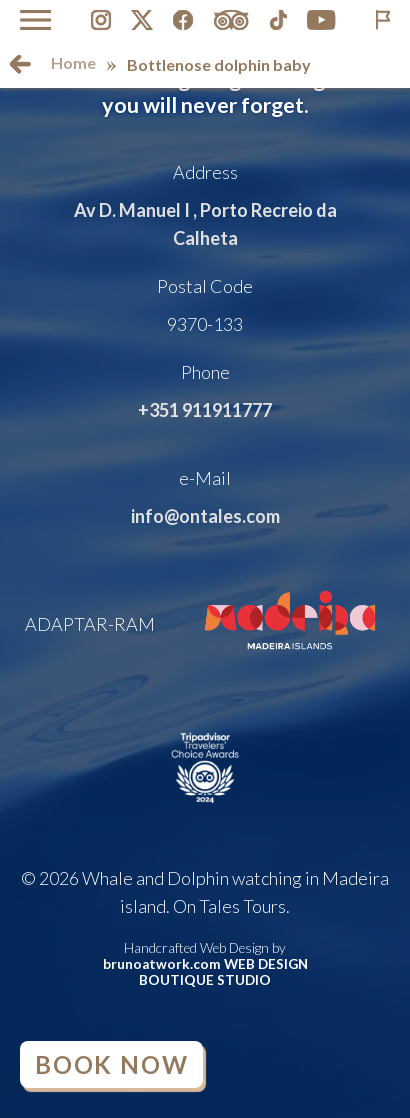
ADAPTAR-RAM (90, 624)
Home (73, 62)
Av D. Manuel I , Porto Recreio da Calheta (205, 224)
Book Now (111, 1064)
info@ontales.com (205, 516)
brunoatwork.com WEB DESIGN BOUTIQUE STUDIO (205, 972)
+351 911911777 (205, 410)
